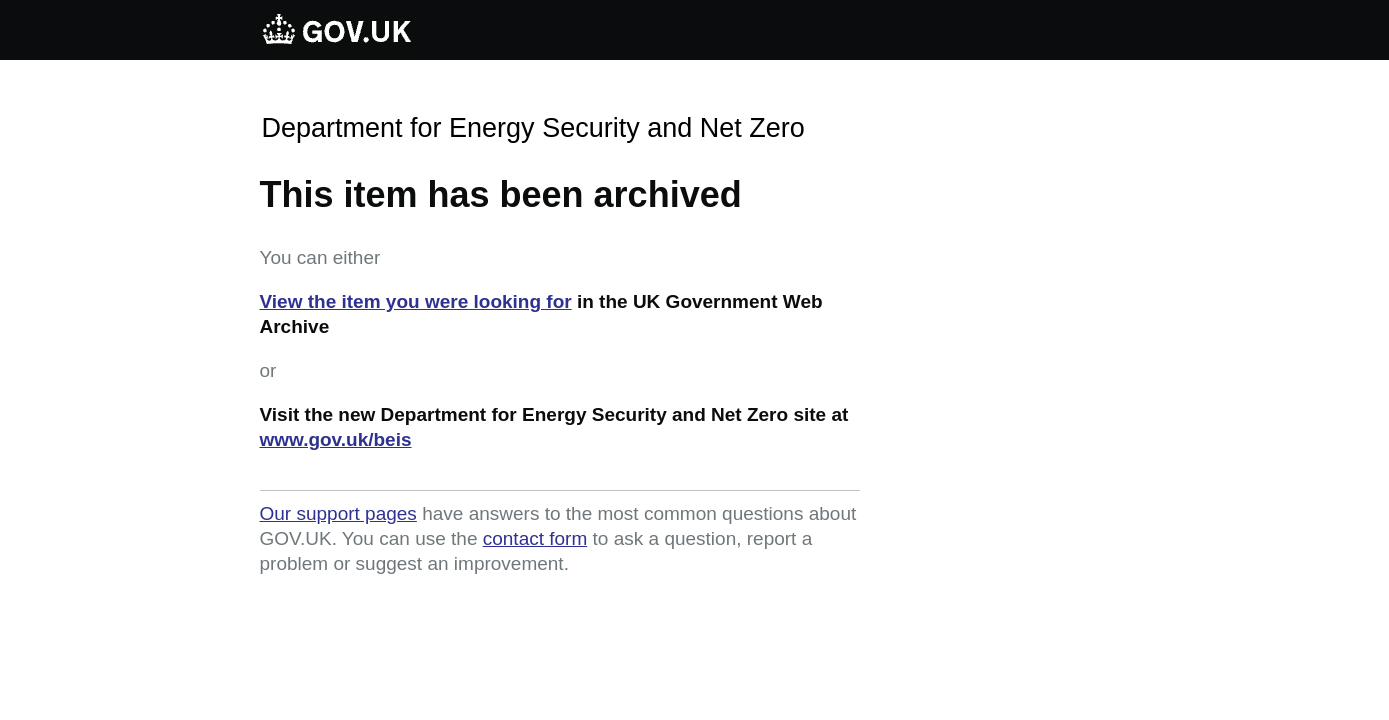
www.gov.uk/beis (336, 439)
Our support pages (338, 513)
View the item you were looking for (416, 301)
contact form (535, 538)
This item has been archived (501, 194)
